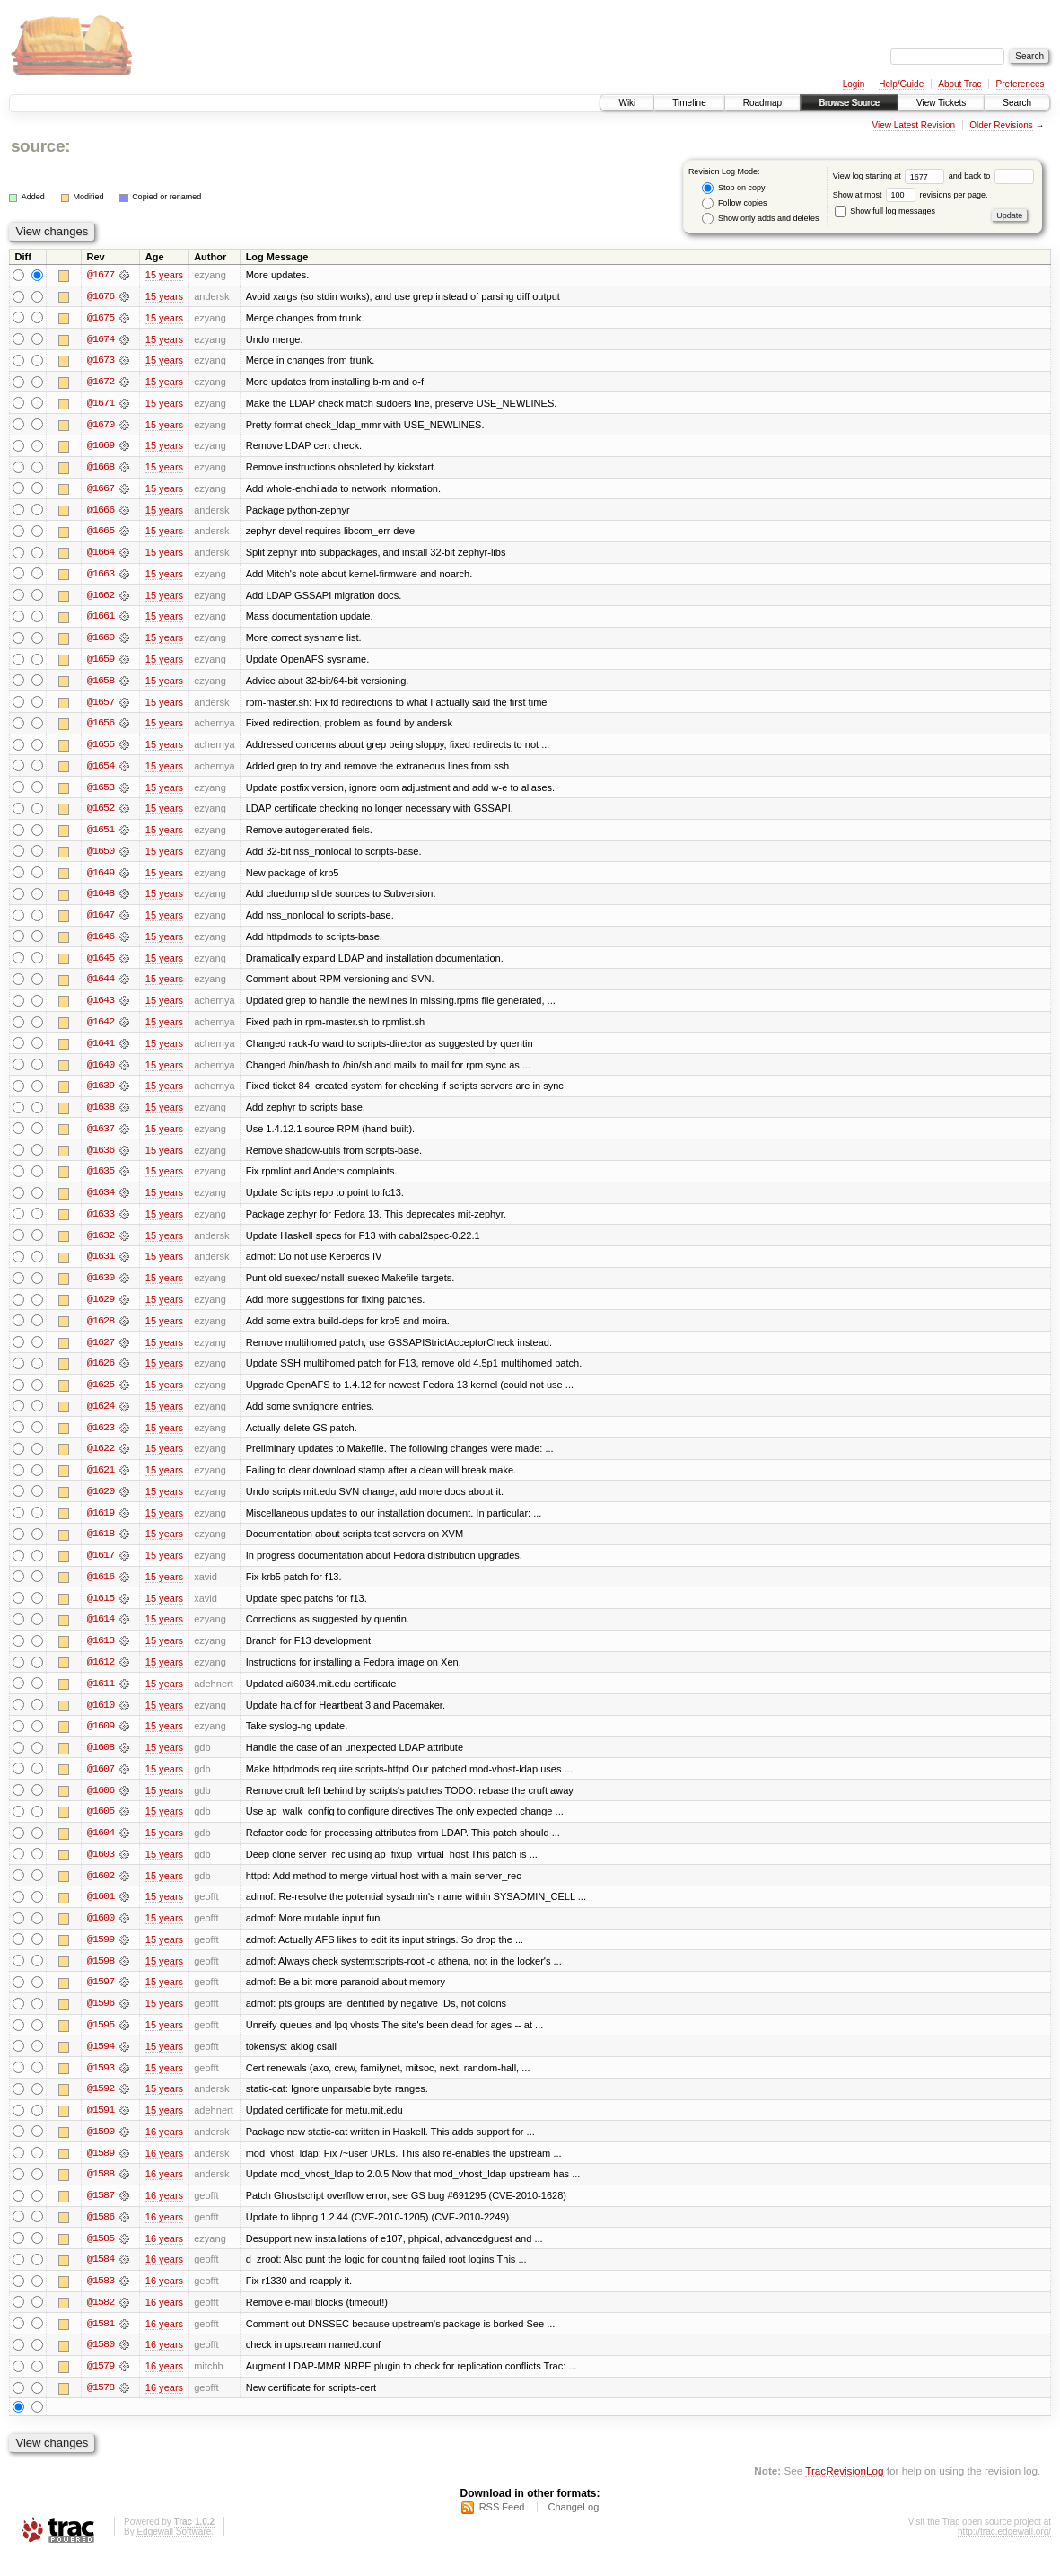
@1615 (100, 1611)
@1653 (100, 792)
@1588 (100, 2192)
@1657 (100, 706)
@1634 (100, 1201)
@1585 (100, 2257)
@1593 (100, 2085)
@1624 (100, 1417)
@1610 (100, 1718)
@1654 (100, 770)
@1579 (100, 2386)
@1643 (100, 1007)
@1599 (100, 1955)
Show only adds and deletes (760, 218)
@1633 (100, 1223)
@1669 (100, 447)
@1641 (100, 1050)
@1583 (100, 2300)
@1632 (100, 1244)
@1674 (100, 339)
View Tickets (941, 103)
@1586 (100, 2236)
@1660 (100, 641)
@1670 (100, 425)
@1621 (100, 1481)
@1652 (100, 813)
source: (40, 145)
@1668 (100, 469)
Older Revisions (1001, 125)
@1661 (100, 619)
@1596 (100, 2020)
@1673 (100, 361)
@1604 (100, 1848)
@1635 (100, 1180)
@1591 (100, 2128)
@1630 (100, 1287)
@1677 (100, 275)
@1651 (100, 835)
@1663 (100, 576)
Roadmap (762, 103)
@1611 (100, 1697)
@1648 (100, 899)
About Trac (959, 84)
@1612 (100, 1675)
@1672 (100, 382)
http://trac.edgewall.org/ (1004, 2552)
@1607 (100, 1783)
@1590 (100, 2149)
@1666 (100, 512)
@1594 (100, 2063)
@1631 (100, 1266)
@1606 (100, 1805)
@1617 (100, 1568)
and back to (991, 175)
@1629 (100, 1309)
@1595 (100, 2042)
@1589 (100, 2171)
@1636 (100, 1158)
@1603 (100, 1869)
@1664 (100, 555)
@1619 (100, 1524)
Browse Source (849, 103)
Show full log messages (885, 211)
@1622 (100, 1460)
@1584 (100, 2279)
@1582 (100, 2322)
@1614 (100, 1632)
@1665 (100, 533)
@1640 (100, 1072)
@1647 (100, 921)
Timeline (688, 103)
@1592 (100, 2106)
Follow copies (734, 203)
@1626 (100, 1374)
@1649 (100, 878)
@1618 (100, 1546)
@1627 (100, 1352)
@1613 (100, 1654)
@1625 (100, 1395)
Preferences (1020, 84)
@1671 (100, 404)
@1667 (100, 490)
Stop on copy (733, 188)
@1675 (100, 318)
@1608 (100, 1761)
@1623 (100, 1438)
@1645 (100, 964)
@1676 (100, 296)
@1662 (100, 598)
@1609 (100, 1740)
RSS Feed (502, 2527)
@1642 (100, 1029)
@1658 (100, 684)
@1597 (100, 1998)
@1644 (100, 986)
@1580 (100, 2365)
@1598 (100, 1977)
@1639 (100, 1093)
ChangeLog (573, 2527)
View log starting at (891, 175)
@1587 (100, 2214)
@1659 (100, 662)
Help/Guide (901, 84)
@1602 (100, 1891)
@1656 (100, 727)
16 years (164, 2149)
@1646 (100, 943)
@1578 (100, 2408)
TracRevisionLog (844, 2491)
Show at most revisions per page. (910, 194)
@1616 (100, 1589)
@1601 (100, 1912)
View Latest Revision (913, 125)
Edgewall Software (173, 2552)
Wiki (626, 103)
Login (853, 84)
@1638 (100, 1115)
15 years (164, 274)
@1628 (100, 1330)
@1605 (100, 1826)
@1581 (100, 2343)
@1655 (100, 749)
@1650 (100, 856)
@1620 (100, 1503)
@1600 (100, 1934)
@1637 (100, 1137)
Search (1017, 103)
